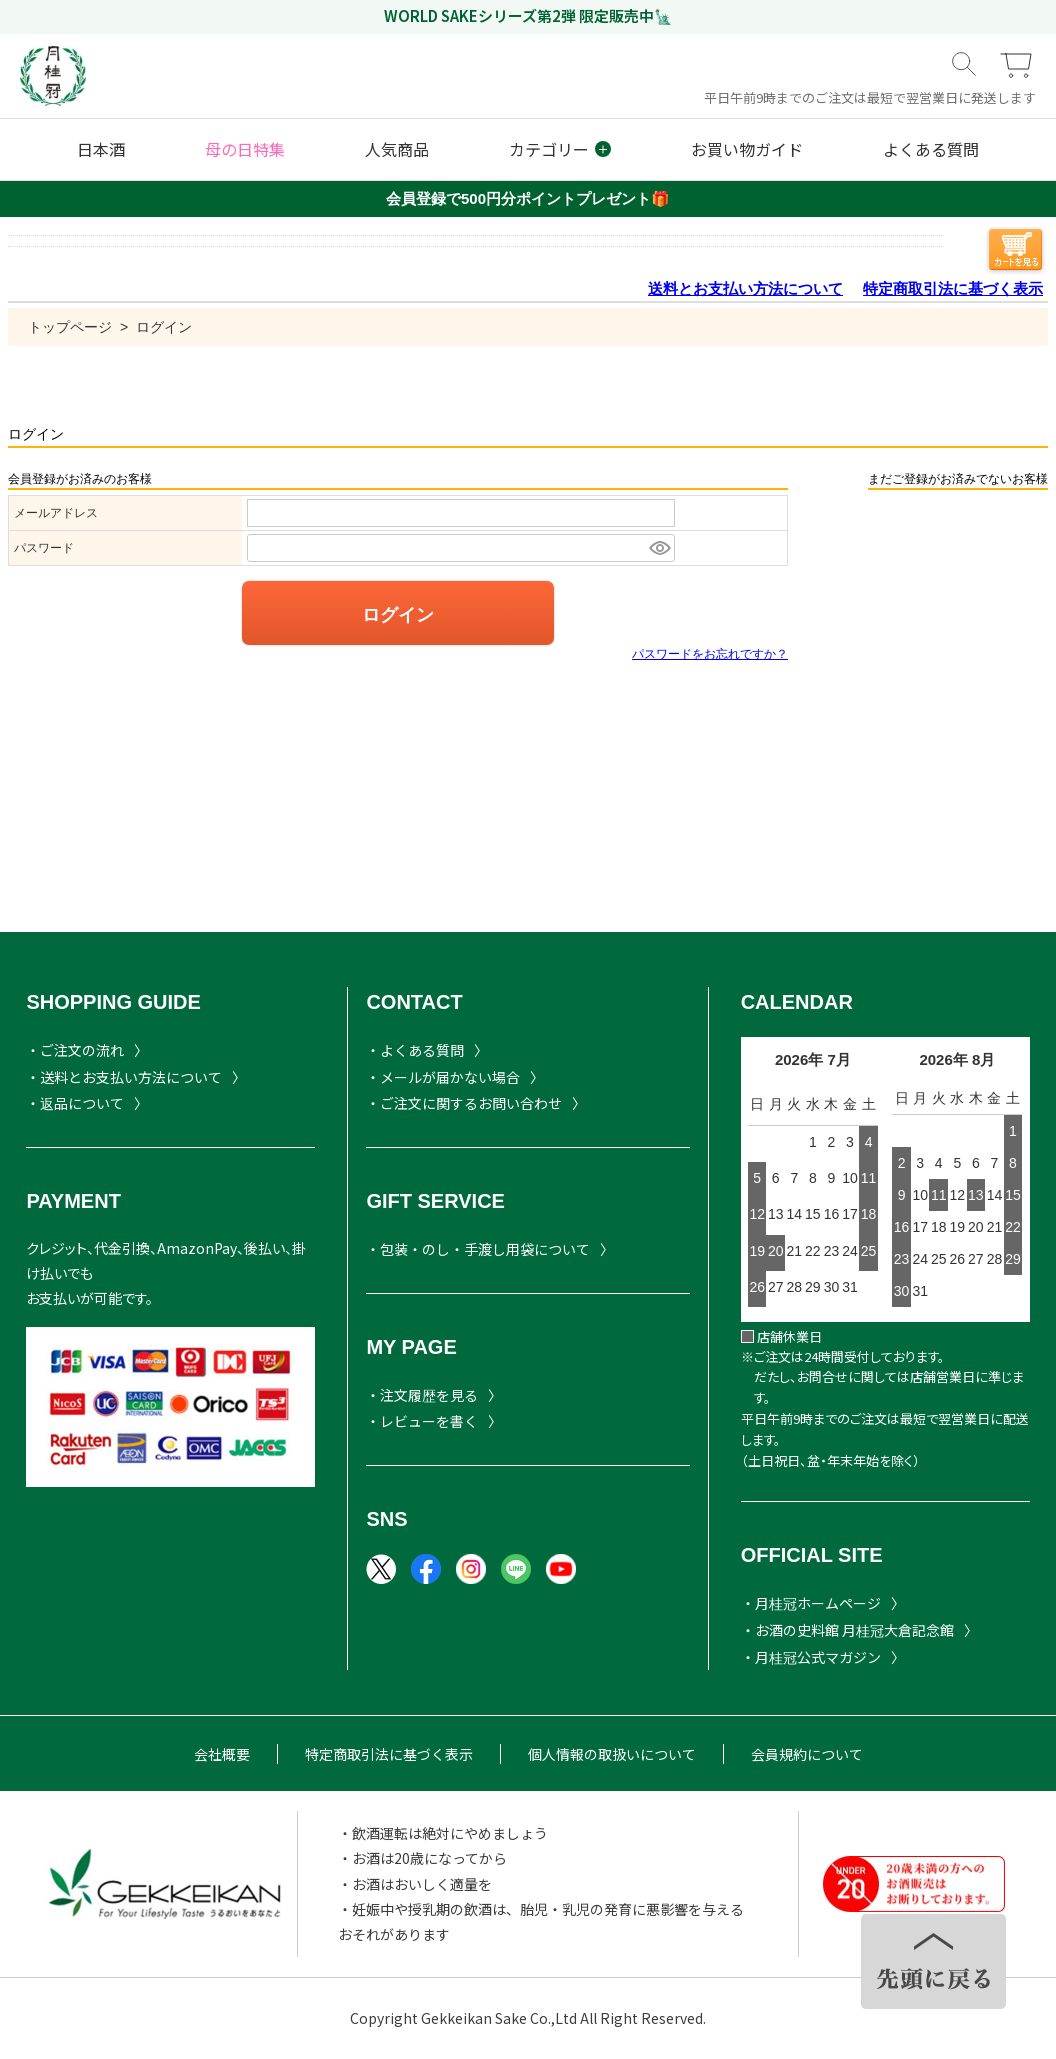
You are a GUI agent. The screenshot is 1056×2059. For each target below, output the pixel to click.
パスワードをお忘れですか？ (710, 654)
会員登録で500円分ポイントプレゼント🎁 (528, 198)
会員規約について (807, 1754)
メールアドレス (56, 513)
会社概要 (222, 1754)
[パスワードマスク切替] (659, 548)
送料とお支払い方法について (745, 288)
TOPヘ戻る (933, 1961)
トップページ (70, 327)
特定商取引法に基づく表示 (953, 288)
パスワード (44, 548)
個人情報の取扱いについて (612, 1754)
